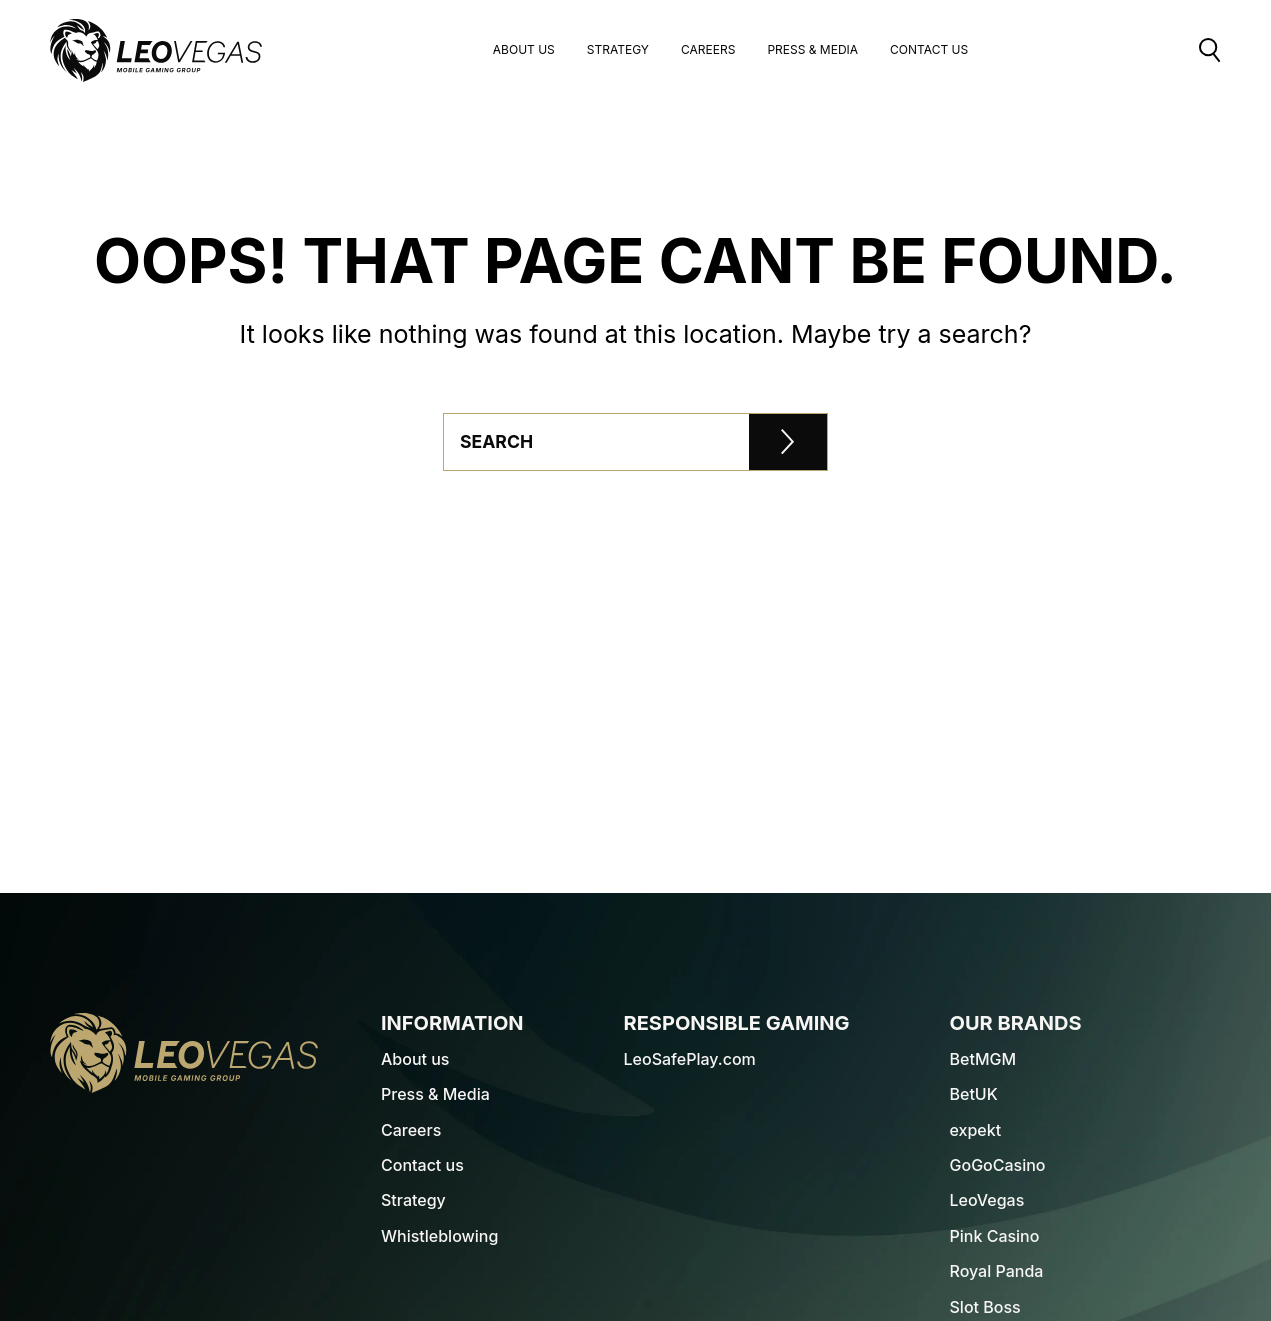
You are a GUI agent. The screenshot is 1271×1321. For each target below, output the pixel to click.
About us (524, 50)
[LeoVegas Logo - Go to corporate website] (156, 50)
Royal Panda (997, 1271)
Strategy (618, 50)
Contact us (422, 1165)
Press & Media (812, 50)
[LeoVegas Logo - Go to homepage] (184, 1053)
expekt (976, 1130)
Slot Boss (985, 1307)
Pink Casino (995, 1236)
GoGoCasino (998, 1165)
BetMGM (983, 1059)
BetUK (974, 1094)
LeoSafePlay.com (690, 1059)
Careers (708, 50)
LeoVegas (987, 1200)
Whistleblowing (439, 1236)
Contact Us (929, 50)
